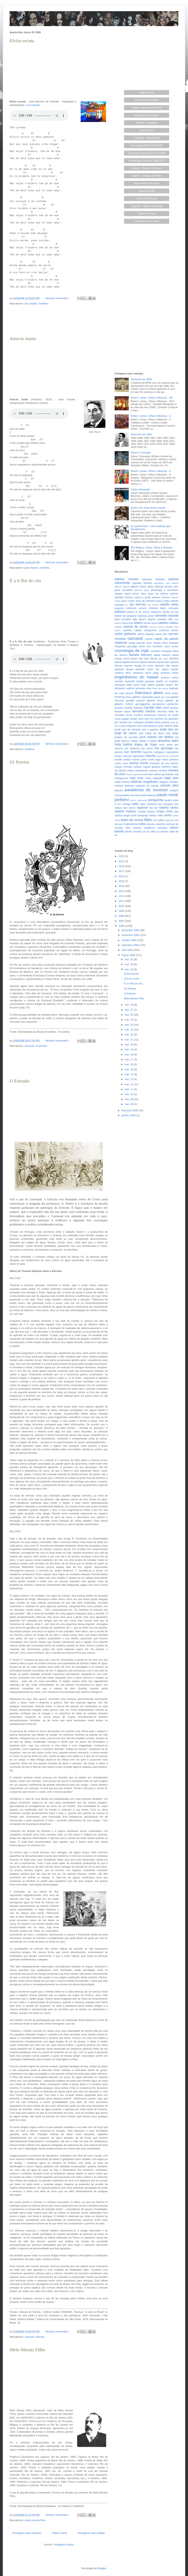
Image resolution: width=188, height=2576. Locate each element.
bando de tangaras (126, 615)
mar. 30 (129, 964)
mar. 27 (129, 1009)
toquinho (169, 820)
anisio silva (139, 593)
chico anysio (153, 642)
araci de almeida (145, 600)
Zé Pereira (19, 762)
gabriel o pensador (142, 696)
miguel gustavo (152, 766)
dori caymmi (171, 662)
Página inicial (59, 2532)
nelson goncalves (163, 774)
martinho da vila (159, 763)
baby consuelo (169, 608)
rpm (176, 811)
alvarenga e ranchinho (164, 590)
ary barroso (138, 604)
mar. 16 (129, 1064)
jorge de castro (126, 733)
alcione (169, 586)
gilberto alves (155, 700)
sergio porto (130, 815)
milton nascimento (137, 770)
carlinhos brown (168, 630)
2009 (122, 910)
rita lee (153, 807)
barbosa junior (146, 615)
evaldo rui (162, 681)
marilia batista (123, 759)
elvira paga (152, 672)
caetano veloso (168, 622)
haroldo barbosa (133, 707)
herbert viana (123, 711)
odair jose (171, 778)
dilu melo (163, 658)
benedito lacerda (166, 615)
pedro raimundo (139, 800)
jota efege (172, 733)
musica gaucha (133, 774)
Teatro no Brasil (146, 213)
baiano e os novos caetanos (144, 611)
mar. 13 (129, 1079)
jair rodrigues (136, 722)
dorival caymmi (124, 665)
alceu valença (155, 586)
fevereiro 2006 (130, 1110)
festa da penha (160, 688)
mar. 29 (129, 969)
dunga (137, 665)
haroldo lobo (153, 707)
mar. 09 (129, 1099)
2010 (122, 906)
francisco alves (149, 692)
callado (118, 626)
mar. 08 (129, 1104)
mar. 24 (129, 1024)
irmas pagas (122, 718)
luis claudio (31, 303)
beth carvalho (123, 619)
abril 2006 (128, 949)
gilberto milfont (124, 704)
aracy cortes (163, 600)
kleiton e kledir (147, 740)
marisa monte (138, 763)
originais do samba (147, 785)
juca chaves (148, 737)
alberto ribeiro (138, 586)
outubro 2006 (129, 940)
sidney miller (156, 815)
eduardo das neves (166, 665)
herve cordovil (134, 715)
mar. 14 (129, 1074)
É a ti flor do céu (25, 580)
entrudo (40, 2336)
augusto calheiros (125, 608)
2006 (122, 925)
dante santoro (162, 655)
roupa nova (164, 811)
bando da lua (170, 611)
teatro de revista (132, 820)
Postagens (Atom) (63, 2544)
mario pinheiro (170, 759)
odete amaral (122, 781)
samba (118, 815)
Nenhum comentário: (57, 298)
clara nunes (171, 646)
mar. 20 (129, 1044)
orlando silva (169, 785)
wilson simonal (133, 831)
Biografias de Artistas (147, 115)
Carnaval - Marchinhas (147, 137)
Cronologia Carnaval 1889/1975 (147, 160)
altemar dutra (141, 590)
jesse (158, 722)
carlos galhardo (125, 633)
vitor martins (133, 827)
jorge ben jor (169, 729)
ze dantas (162, 831)
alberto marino (122, 586)
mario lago (154, 759)
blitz (170, 619)
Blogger (102, 2568)
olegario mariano (168, 781)
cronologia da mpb (132, 650)
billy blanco (139, 619)
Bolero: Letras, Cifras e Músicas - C (151, 415)
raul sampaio (165, 804)
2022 (122, 856)
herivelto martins (143, 711)
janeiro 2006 (129, 1115)
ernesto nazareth (125, 681)
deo (141, 658)
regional (142, 807)
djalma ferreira (131, 662)
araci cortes (128, 600)
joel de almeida (131, 729)
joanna (165, 722)
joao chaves (31, 567)
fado (143, 684)
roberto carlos (168, 807)
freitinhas (120, 696)
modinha (43, 303)
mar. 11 (129, 1089)
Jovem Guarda (146, 190)
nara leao (147, 774)
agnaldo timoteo (142, 583)
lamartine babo (168, 740)
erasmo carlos (169, 677)
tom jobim (158, 820)
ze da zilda (149, 831)
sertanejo (143, 815)
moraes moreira (158, 770)
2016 (122, 876)
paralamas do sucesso (146, 789)
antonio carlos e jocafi (138, 597)
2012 (122, 896)
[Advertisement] (58, 71)
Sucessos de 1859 (141, 379)
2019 (122, 861)
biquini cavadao (157, 619)
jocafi (117, 729)
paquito (119, 790)
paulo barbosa (148, 795)
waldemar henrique (155, 827)
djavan (143, 662)
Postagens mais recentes (27, 2532)
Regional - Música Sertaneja (147, 206)
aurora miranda (148, 608)
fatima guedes (156, 684)
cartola (149, 638)
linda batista (123, 744)
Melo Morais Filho (27, 2349)
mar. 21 (129, 1039)
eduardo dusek (124, 669)
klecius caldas (129, 740)
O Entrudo (19, 1080)
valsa (142, 824)
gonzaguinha (142, 704)
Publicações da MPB (146, 99)
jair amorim (121, 722)
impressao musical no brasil (161, 715)
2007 (122, 920)
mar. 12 (129, 1084)
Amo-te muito (23, 338)
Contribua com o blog (146, 221)
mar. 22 (129, 1034)
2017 (122, 871)
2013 (122, 891)
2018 (122, 866)
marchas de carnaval (167, 756)
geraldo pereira (135, 700)
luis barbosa (132, 748)
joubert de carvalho (126, 737)
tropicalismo (131, 824)
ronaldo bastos (146, 811)
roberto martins (125, 811)
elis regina (162, 669)
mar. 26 (129, 1014)
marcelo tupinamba (134, 756)
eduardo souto (144, 669)
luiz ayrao (147, 748)
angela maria (123, 593)
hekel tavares (170, 707)
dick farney (150, 658)
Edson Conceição (141, 452)
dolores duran (156, 662)
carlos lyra (161, 634)
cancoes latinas (156, 627)
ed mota (148, 665)
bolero (138, 622)
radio (135, 804)
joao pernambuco (148, 725)
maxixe (174, 763)
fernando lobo (143, 688)
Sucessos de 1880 (141, 434)
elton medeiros (134, 672)
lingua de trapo (145, 744)
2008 (122, 915)
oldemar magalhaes (144, 781)
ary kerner (153, 604)
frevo (128, 696)
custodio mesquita (160, 651)
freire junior (171, 693)
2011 (122, 900)
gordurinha (158, 704)
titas (148, 819)
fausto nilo (172, 684)
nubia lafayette (153, 778)
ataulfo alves (169, 604)
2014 (122, 886)
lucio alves (165, 744)
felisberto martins (124, 688)
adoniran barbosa (153, 579)
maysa (118, 766)
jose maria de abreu (151, 733)
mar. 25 (129, 1019)
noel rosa (136, 778)
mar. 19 (129, 1049)
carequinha (150, 630)
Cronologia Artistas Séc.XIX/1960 (146, 153)
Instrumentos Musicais (146, 183)
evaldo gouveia (145, 681)
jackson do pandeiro (166, 718)
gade (157, 696)
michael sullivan (132, 766)
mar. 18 (129, 1054)
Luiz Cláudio (33, 105)
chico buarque (170, 642)
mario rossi (121, 763)
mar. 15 (129, 1069)
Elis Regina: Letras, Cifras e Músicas (151, 547)
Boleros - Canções (146, 122)
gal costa (165, 697)
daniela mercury (140, 654)
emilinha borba (169, 672)
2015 (122, 881)
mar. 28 (129, 1004)
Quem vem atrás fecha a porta (148, 507)
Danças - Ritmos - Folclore (146, 168)
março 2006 (129, 955)
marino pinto (139, 759)
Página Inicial (146, 92)
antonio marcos (161, 597)
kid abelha (166, 737)
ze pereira (41, 1045)
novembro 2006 (131, 935)
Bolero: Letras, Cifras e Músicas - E (151, 471)
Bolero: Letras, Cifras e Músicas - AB (151, 397)
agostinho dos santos (166, 583)
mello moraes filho (35, 2520)
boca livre (127, 623)
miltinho (166, 766)
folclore (129, 693)
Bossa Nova (146, 130)
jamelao (149, 722)
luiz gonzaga (164, 748)
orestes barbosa (124, 785)
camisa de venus (135, 626)
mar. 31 (129, 959)
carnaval (29, 1045)
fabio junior (133, 684)
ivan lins (149, 718)
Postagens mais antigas (91, 2532)
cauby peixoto (137, 642)
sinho (168, 815)
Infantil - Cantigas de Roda (146, 175)
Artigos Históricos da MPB (147, 107)
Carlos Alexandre (140, 489)
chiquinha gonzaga (126, 646)
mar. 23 (129, 1029)
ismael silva (136, 718)
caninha (127, 630)
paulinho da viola (130, 795)
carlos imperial (145, 634)
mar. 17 (129, 1059)
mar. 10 (129, 1094)
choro (142, 646)
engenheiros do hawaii (136, 677)
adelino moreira (127, 579)
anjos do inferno (158, 593)
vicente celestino (156, 824)
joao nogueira (129, 725)
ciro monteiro (154, 646)
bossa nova (150, 623)
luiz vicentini (132, 752)
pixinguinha (155, 800)
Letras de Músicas (146, 198)
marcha (150, 755)
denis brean (131, 658)
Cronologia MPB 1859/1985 (146, 145)
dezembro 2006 (131, 930)
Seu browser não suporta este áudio (39, 115)
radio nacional (148, 804)
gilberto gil (171, 700)
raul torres (129, 807)
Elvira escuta (22, 40)
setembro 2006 (130, 945)
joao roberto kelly (168, 725)
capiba (138, 630)
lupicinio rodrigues (153, 752)
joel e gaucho (150, 729)
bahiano (120, 611)
